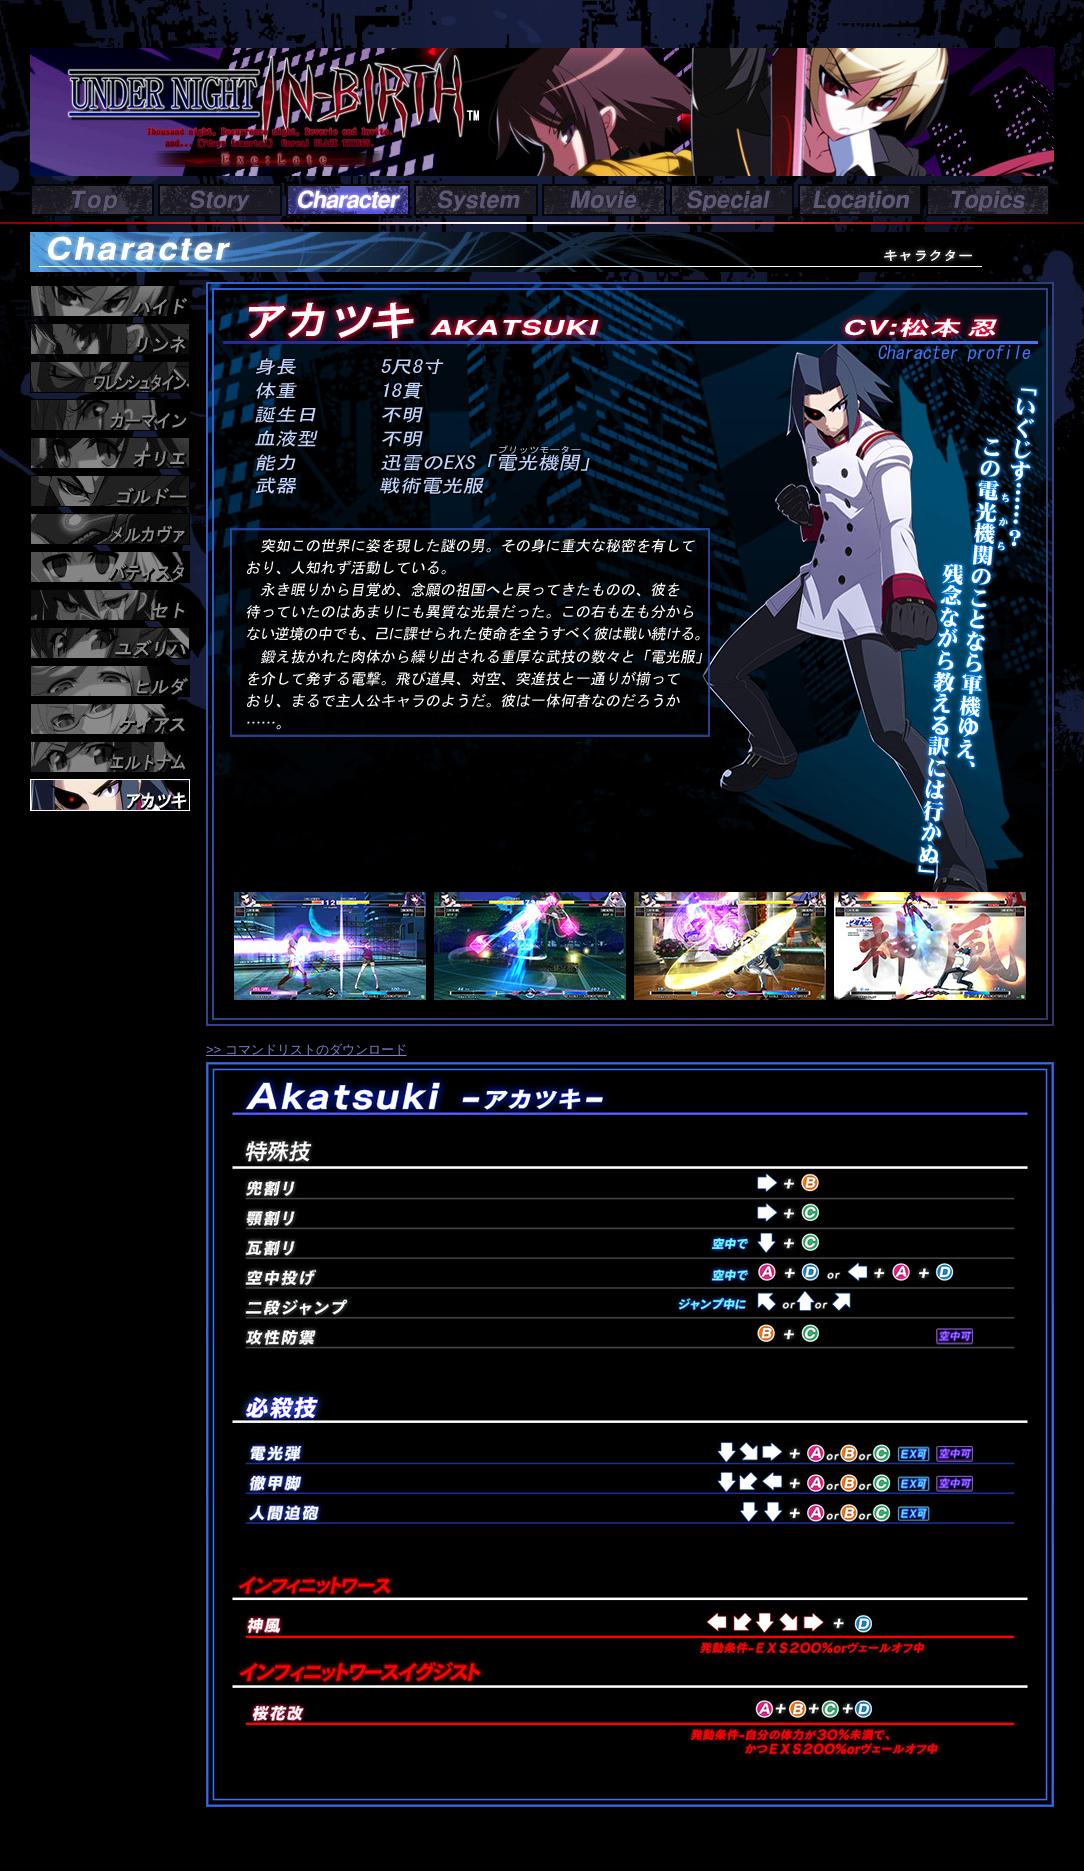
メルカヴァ (110, 529)
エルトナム (110, 757)
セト (110, 605)
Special (732, 200)
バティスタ (110, 567)
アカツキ (110, 795)
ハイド (110, 301)
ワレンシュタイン (110, 377)
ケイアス (110, 719)
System (476, 200)
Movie (604, 200)
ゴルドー (110, 491)
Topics (988, 200)
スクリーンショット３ (738, 946)
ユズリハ (110, 643)
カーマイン (110, 415)
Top (92, 200)
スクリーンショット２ (538, 946)
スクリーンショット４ (938, 946)
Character (348, 200)
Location (860, 200)
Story (220, 200)
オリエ (110, 453)
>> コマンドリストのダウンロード (306, 1049)
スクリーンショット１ (338, 946)
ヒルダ (110, 681)
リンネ (110, 339)
